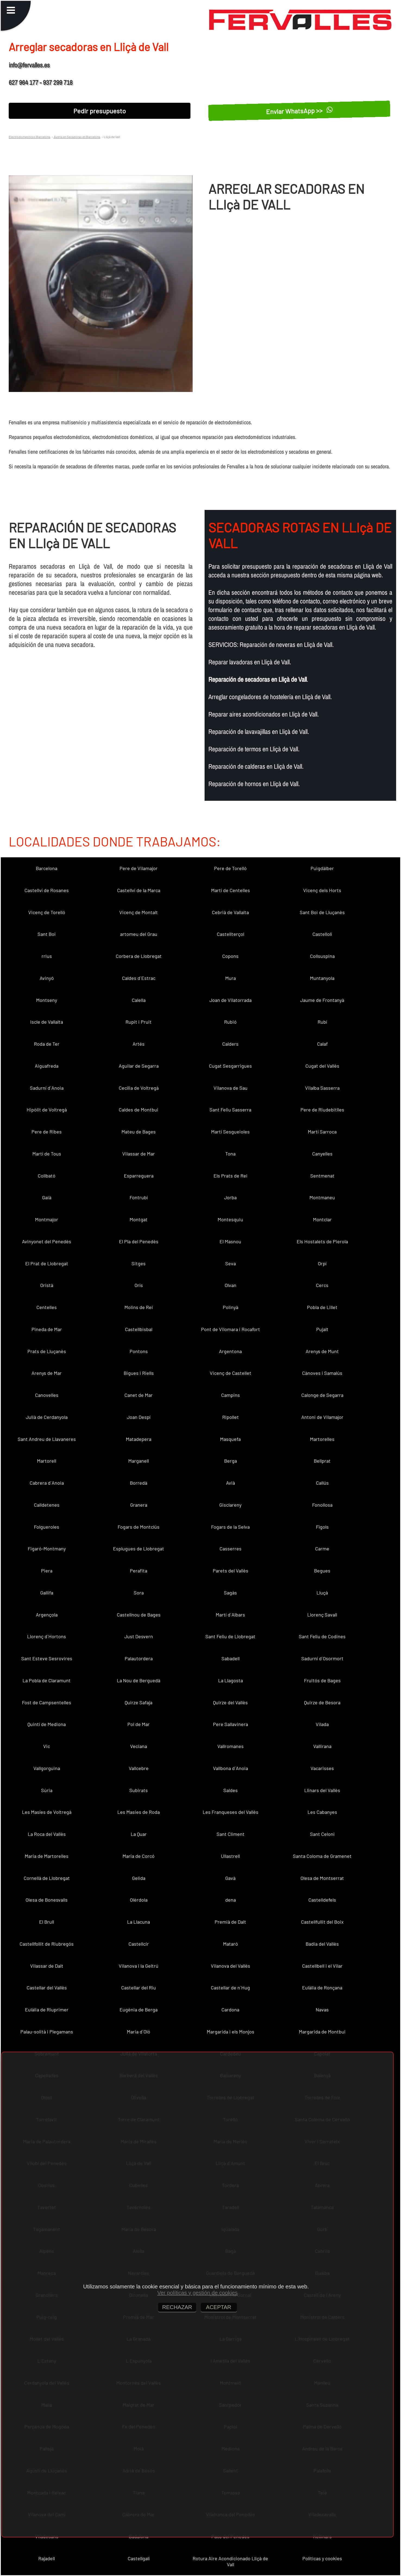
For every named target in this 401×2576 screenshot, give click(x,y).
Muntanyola (322, 978)
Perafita (138, 1571)
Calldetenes (46, 1505)
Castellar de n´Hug (230, 1988)
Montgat (139, 1219)
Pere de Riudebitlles (322, 1110)
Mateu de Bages (138, 1132)
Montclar (322, 1219)
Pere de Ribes (47, 1132)
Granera (138, 1505)
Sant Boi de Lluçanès (322, 912)
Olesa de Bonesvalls (47, 1900)
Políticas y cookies (322, 2558)
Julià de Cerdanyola (47, 1417)
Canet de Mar (138, 1395)
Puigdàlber (322, 868)
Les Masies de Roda (138, 1812)
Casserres (231, 1549)
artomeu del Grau (138, 934)
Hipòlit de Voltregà (47, 1110)
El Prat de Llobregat (46, 1263)
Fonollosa (322, 1505)
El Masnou (230, 1241)
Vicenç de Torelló (46, 912)
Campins (230, 1395)
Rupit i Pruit (139, 1022)
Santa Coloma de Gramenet (322, 1856)
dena (230, 1900)
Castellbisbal (138, 1329)
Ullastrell (230, 1856)
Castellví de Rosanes (46, 890)
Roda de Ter (46, 1044)
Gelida (138, 1878)
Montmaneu (322, 1197)
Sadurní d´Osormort (322, 1658)
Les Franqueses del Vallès (230, 1812)
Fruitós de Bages (322, 1680)
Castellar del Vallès (47, 1988)
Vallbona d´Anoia (230, 1768)
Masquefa (230, 1439)
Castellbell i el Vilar (322, 1966)
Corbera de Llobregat (139, 956)
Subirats (138, 1790)
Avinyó (47, 978)
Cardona (230, 2010)
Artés (139, 1044)
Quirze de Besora (322, 1702)
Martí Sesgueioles (230, 1132)
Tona (230, 1154)
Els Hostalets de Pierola (322, 1241)
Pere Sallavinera (230, 1724)
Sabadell (230, 1658)
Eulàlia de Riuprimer (46, 2010)
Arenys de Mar (47, 1373)
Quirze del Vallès (230, 1702)
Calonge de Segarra (322, 1395)
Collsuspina (322, 956)
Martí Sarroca (322, 1132)
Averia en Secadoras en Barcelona (76, 137)
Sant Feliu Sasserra (230, 1110)
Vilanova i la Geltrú (138, 1966)
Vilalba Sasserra (322, 1088)
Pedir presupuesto (99, 111)
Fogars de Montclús (138, 1527)
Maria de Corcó (139, 1856)
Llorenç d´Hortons (46, 1636)
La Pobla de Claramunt (47, 1680)
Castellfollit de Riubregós (47, 1944)
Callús (322, 1483)
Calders (230, 1044)
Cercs (322, 1285)
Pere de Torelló (230, 868)
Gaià (46, 1197)
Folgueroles (46, 1527)
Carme (322, 1549)
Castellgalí (139, 2558)
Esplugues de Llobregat (138, 1549)
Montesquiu (230, 1219)
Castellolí (322, 934)
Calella (139, 1000)
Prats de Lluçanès (46, 1351)
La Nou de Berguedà (138, 1680)
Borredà (138, 1483)
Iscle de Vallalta (46, 1022)
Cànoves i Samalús (322, 1373)
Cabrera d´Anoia (47, 1483)
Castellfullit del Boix (322, 1922)
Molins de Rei (138, 1307)
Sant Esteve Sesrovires (46, 1658)
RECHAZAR (177, 2307)
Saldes (230, 1790)
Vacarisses (322, 1768)
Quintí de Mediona (46, 1724)
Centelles (46, 1307)
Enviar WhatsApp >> (299, 110)
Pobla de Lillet (322, 1307)
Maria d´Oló (138, 2032)
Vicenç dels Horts (322, 890)
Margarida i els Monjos (230, 2032)
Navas (322, 2010)
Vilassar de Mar (138, 1154)
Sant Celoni (322, 1834)
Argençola (47, 1615)
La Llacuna (138, 1922)
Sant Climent (231, 1834)
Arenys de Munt (322, 1351)
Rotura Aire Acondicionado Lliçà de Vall (230, 2561)
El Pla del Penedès (138, 1241)
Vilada (322, 1724)
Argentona (230, 1351)
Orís (138, 1285)
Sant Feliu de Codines (322, 1636)
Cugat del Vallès (322, 1066)
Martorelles (322, 1439)
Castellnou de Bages (139, 1615)
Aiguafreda (46, 1066)
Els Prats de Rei (231, 1176)
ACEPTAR (219, 2307)
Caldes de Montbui (138, 1110)
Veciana (138, 1746)
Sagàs (230, 1593)
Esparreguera (138, 1176)
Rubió (230, 1022)
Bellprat (322, 1461)
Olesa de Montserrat (322, 1878)
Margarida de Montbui (322, 2032)
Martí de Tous (46, 1154)
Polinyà (230, 1307)
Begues (322, 1571)
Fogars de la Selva (230, 1527)
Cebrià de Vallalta (230, 912)
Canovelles (46, 1395)
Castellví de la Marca (138, 890)
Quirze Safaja (138, 1702)
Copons (230, 956)
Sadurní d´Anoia (47, 1088)
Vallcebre (139, 1768)
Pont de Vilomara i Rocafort (230, 1329)
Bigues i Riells (139, 1373)
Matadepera (138, 1439)
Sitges (138, 1263)
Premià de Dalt (230, 1922)
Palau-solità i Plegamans (46, 2032)
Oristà (46, 1285)
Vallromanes (230, 1746)
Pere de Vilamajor (139, 868)
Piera (46, 1571)
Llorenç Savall (322, 1615)
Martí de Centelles (230, 890)
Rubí (322, 1022)
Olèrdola (139, 1900)
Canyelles (322, 1154)
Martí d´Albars (230, 1615)
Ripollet (230, 1417)
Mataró (230, 1944)
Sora (139, 1593)
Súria (46, 1790)
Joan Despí (139, 1417)
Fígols (322, 1527)
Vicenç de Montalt (138, 912)
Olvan (230, 1285)
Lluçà (322, 1593)
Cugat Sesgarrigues (230, 1066)
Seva (230, 1263)
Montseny (46, 1000)
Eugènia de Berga (139, 2010)
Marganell (138, 1461)
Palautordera (139, 1658)
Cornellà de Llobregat (47, 1878)
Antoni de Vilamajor (322, 1417)
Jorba (230, 1197)
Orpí (322, 1263)
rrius (47, 956)
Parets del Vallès (230, 1571)
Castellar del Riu (138, 1988)
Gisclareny (230, 1505)
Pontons (139, 1351)
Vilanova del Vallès (230, 1966)
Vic (46, 1746)
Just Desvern (138, 1636)
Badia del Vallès (322, 1944)
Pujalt (322, 1329)
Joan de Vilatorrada (230, 1000)
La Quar (139, 1834)
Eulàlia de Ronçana (322, 1988)
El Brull (46, 1922)
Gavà (230, 1878)
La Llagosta (230, 1680)
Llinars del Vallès (322, 1790)
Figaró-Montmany (47, 1549)
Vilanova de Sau (231, 1088)
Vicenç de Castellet (230, 1373)
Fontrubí (139, 1197)
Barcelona (46, 868)
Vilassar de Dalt (46, 1966)
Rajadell (46, 2558)
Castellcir (139, 1944)
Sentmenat (322, 1176)
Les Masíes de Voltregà (46, 1812)
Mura (230, 978)
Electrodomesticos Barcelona (29, 137)
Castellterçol (230, 934)
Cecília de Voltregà (139, 1088)
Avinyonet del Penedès (46, 1241)
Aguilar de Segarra (139, 1066)
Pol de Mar (138, 1724)
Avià (230, 1483)
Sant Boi (46, 934)
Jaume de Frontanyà (322, 1000)
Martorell (46, 1461)
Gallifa (46, 1593)
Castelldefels (322, 1900)
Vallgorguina (46, 1768)
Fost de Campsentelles (46, 1702)
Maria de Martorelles (46, 1856)
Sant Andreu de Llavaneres (47, 1439)
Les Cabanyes (322, 1812)
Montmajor (46, 1219)
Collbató (46, 1176)
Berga (230, 1461)
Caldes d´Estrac (138, 978)
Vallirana (322, 1746)
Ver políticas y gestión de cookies (197, 2293)
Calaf (322, 1044)
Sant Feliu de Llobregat (230, 1636)
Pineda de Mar (47, 1329)
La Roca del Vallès (47, 1834)
